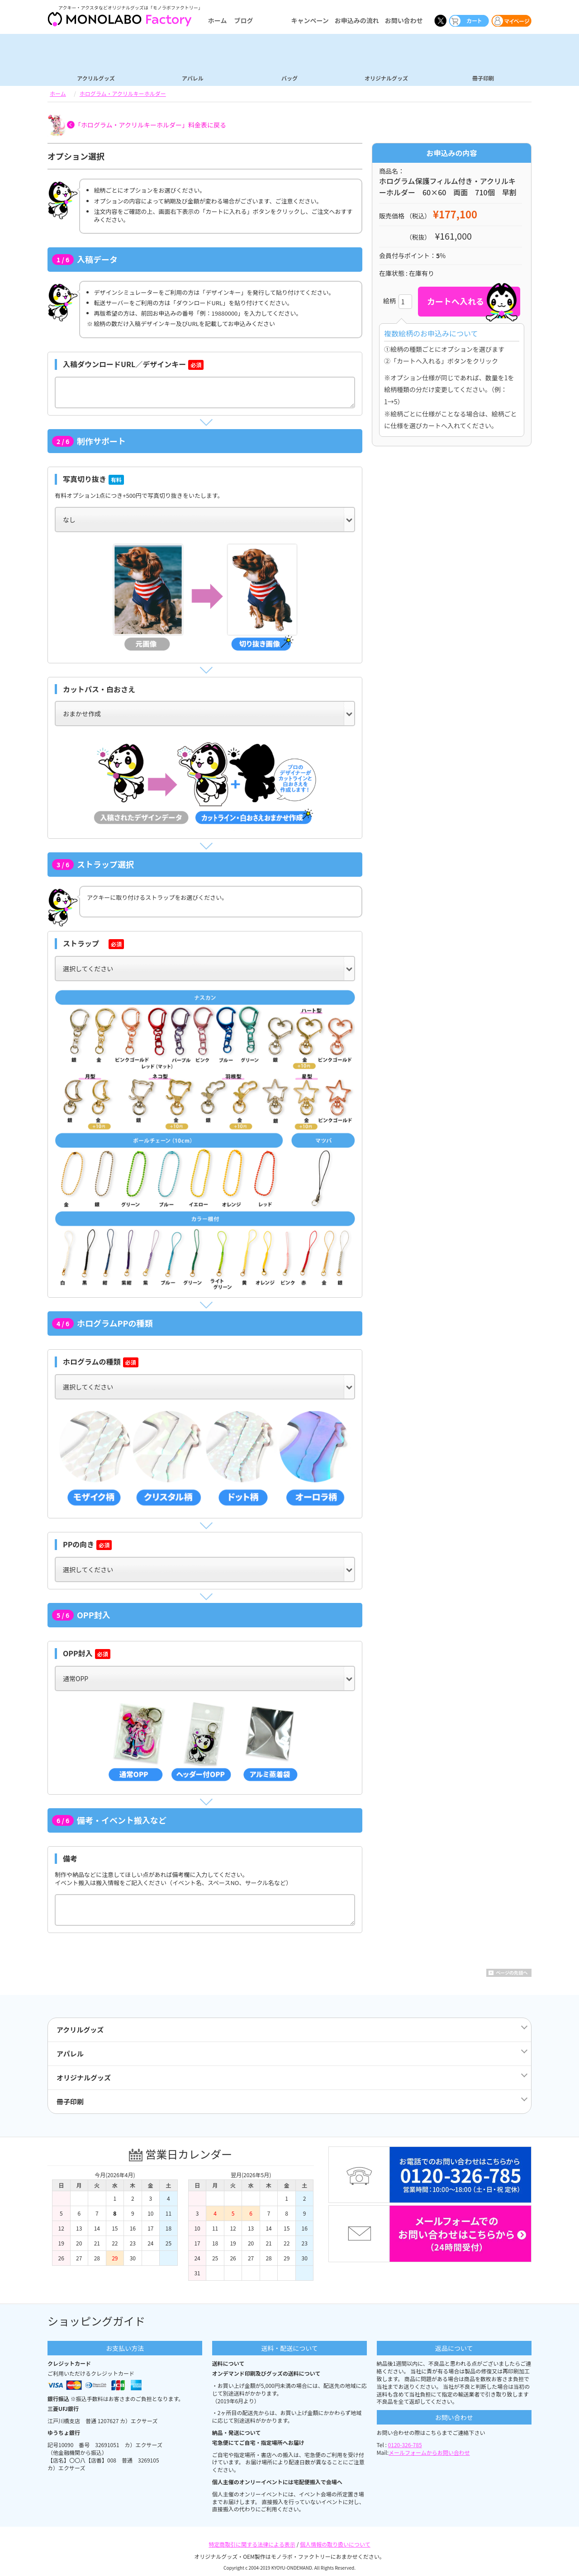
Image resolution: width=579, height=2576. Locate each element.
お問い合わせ (404, 20)
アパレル (193, 77)
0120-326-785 (405, 2444)
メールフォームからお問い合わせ (429, 2452)
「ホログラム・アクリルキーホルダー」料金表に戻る (150, 124)
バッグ (289, 77)
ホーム (217, 20)
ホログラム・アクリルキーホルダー (123, 93)
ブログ (243, 20)
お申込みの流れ (357, 20)
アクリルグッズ (95, 77)
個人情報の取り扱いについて (335, 2544)
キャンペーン (309, 20)
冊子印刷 (483, 77)
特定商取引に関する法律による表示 (252, 2544)
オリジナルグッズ (386, 77)
